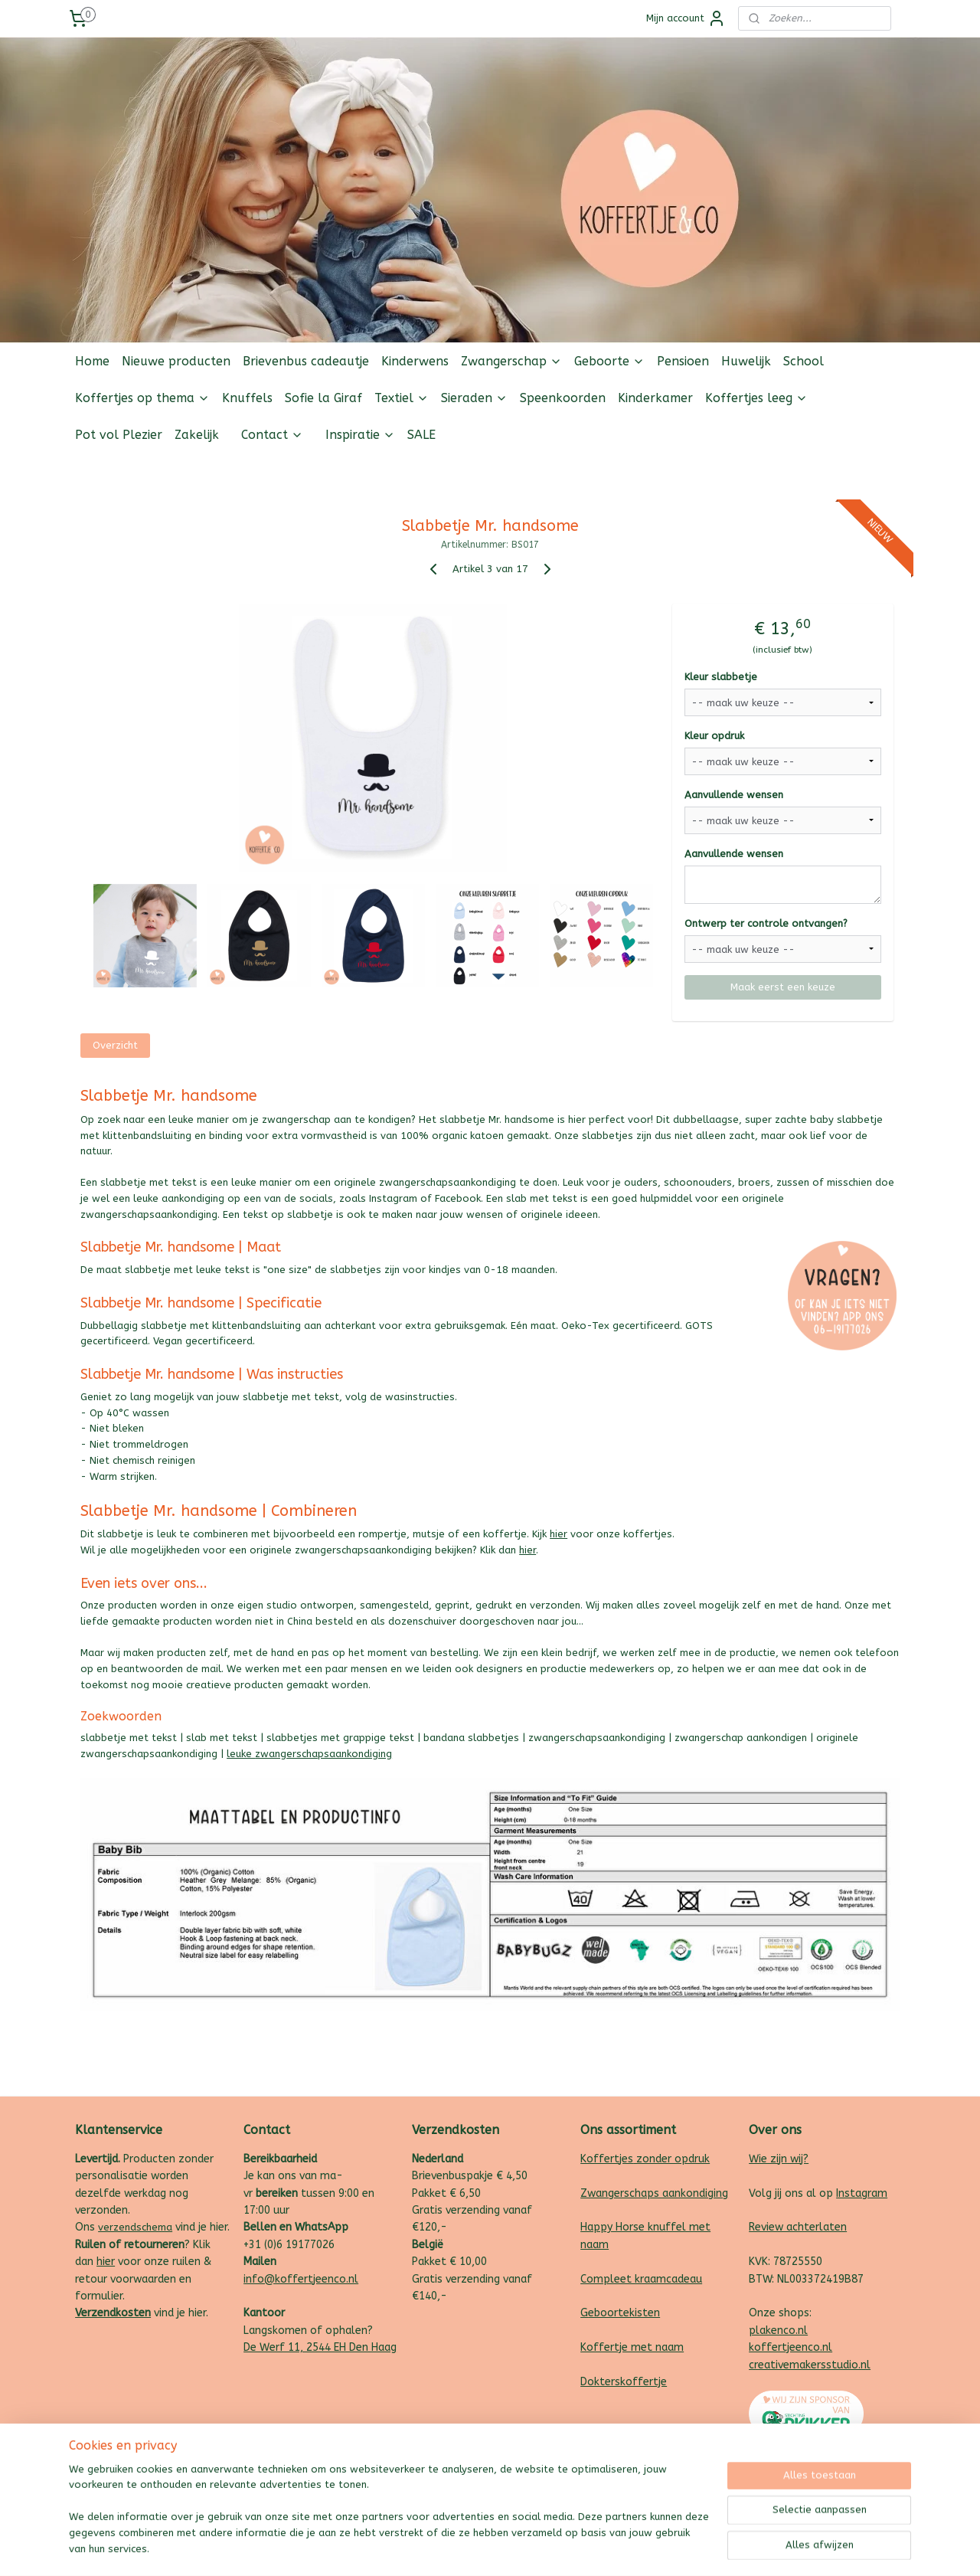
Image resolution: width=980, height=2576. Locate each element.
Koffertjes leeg (756, 398)
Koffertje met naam (632, 2347)
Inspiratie (360, 434)
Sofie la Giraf (323, 398)
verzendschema (135, 2227)
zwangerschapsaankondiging (323, 1753)
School (803, 361)
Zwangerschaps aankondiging (654, 2193)
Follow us (887, 471)
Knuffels (247, 398)
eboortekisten (624, 2312)
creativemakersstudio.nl (810, 2364)
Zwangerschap (511, 361)
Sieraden (474, 398)
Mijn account (686, 18)
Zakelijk (197, 434)
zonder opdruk (671, 2158)
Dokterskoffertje (623, 2381)
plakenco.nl (778, 2330)
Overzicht (115, 1045)
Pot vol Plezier (118, 434)
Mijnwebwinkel (653, 2548)
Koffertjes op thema (142, 398)
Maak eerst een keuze (782, 987)
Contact (272, 434)
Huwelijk (746, 361)
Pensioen (683, 361)
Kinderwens (415, 361)
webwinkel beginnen (523, 2548)
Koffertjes (606, 2158)
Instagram (861, 2193)
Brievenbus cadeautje (306, 361)
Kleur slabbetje (720, 676)
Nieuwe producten (176, 361)
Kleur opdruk (714, 735)
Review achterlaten (798, 2227)
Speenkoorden (563, 398)
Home (92, 361)
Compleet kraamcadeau (641, 2279)
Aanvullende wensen (733, 794)
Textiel (401, 398)
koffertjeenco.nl (790, 2347)
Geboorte (609, 361)
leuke (241, 1753)
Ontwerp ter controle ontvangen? (766, 923)
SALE (421, 434)
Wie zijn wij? (778, 2158)
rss (469, 2548)
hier (558, 1534)
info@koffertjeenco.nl (300, 2279)
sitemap (439, 2548)
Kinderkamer (655, 398)
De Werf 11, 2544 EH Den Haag (320, 2347)
